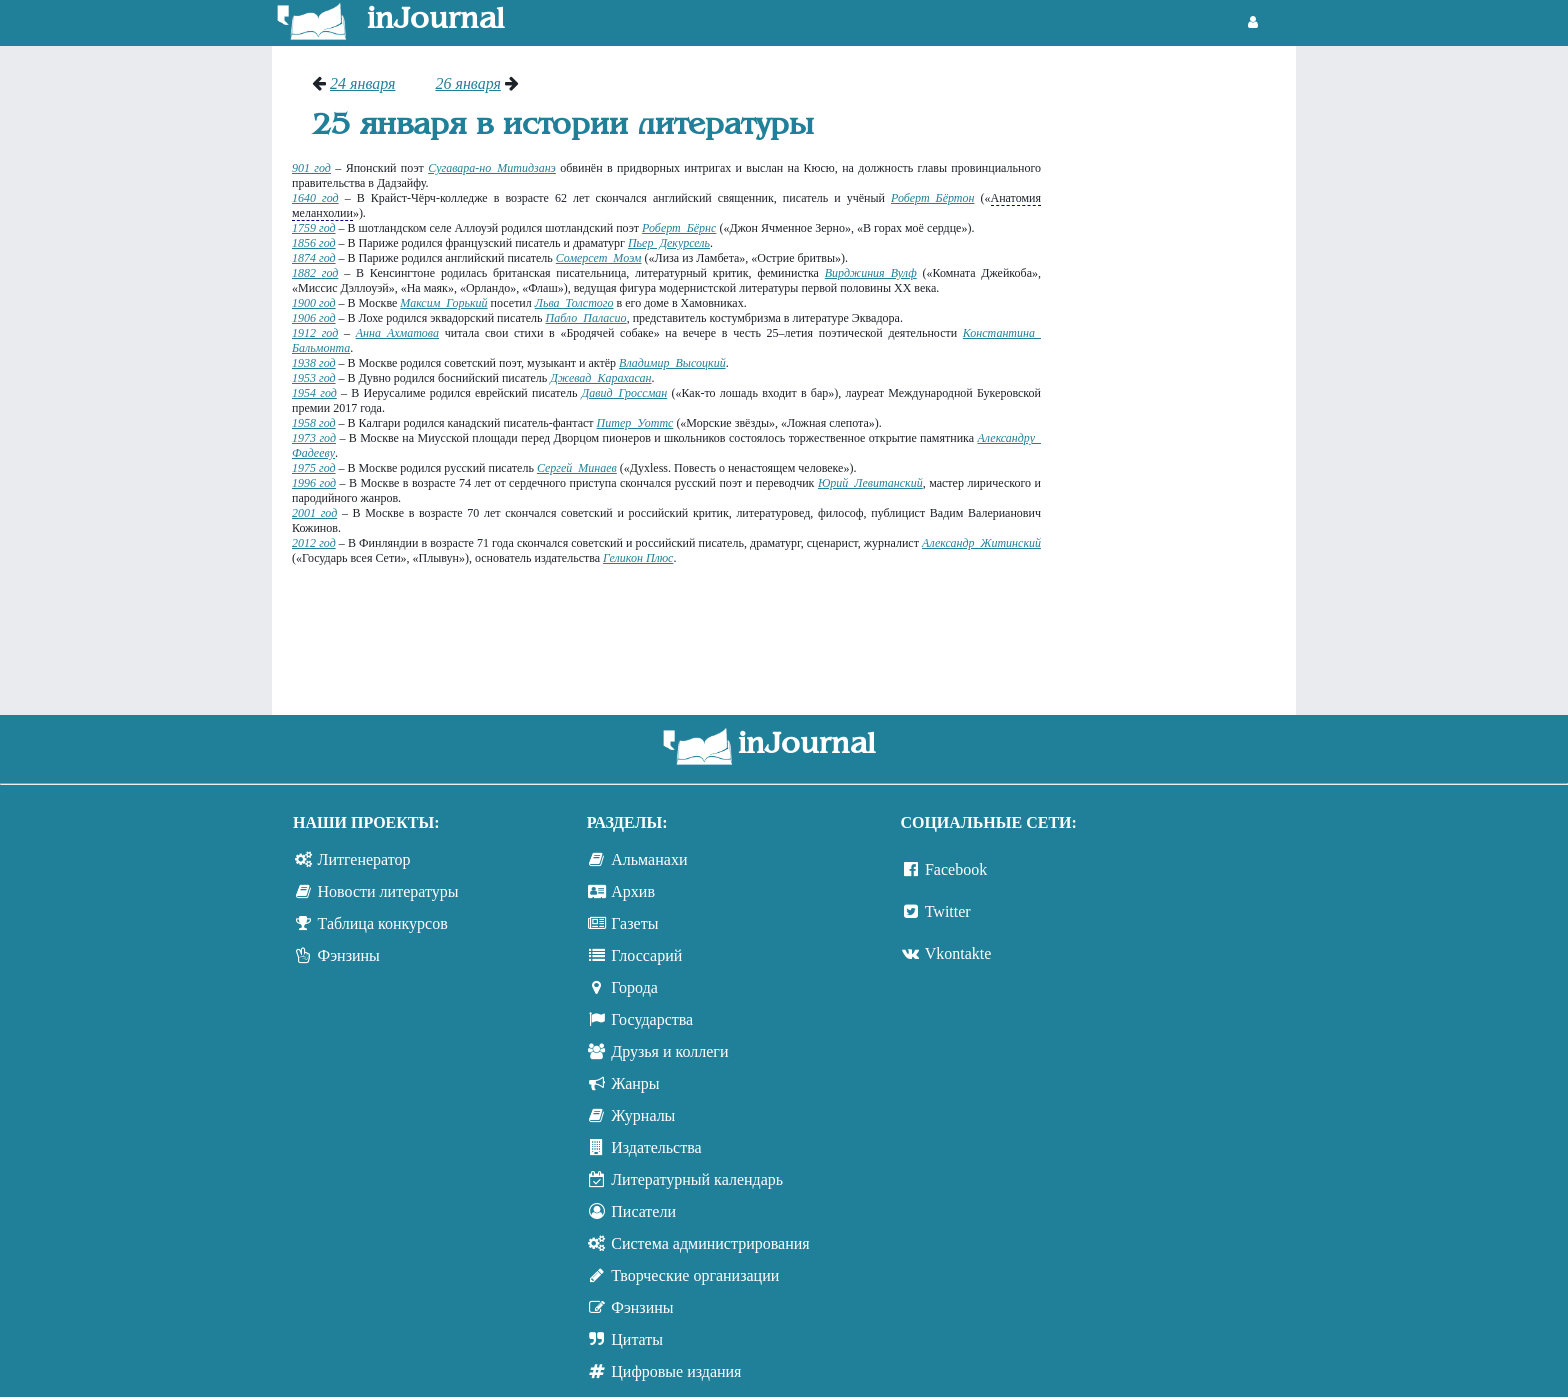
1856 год (314, 243)
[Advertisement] (1178, 375)
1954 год (314, 393)
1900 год (314, 303)
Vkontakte (958, 953)
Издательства (656, 1147)
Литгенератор (364, 859)
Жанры (635, 1083)
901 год (311, 168)
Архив (633, 891)
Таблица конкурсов (383, 923)
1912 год (315, 333)
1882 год (315, 273)
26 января (467, 83)
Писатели (643, 1211)
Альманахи (649, 859)
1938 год (314, 363)
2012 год (314, 543)
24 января (362, 83)
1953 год (314, 378)
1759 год (314, 228)
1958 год (314, 423)
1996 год (314, 483)
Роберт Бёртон (932, 198)
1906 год (314, 318)
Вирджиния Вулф (871, 273)
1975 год (314, 468)
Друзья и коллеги (669, 1051)
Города (634, 987)
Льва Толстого (574, 303)
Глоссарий (646, 955)
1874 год (314, 258)
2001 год (314, 513)
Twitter (948, 911)
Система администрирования (710, 1243)
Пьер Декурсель (669, 243)
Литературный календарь (697, 1179)
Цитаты (637, 1339)
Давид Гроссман (625, 393)
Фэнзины (349, 955)
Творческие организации (695, 1275)
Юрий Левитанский (870, 483)
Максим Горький (443, 303)
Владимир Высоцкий (672, 363)
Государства (652, 1019)
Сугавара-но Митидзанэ (492, 168)
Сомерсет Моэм (599, 258)
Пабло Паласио (585, 318)
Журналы (643, 1115)
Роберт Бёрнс (679, 228)
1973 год (314, 438)
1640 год (315, 198)
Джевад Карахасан (600, 378)
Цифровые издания (676, 1371)
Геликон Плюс (638, 558)
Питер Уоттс (635, 423)
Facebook (956, 869)
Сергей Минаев (577, 468)
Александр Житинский (981, 543)
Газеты (634, 923)
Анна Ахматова (397, 333)
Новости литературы (388, 891)
